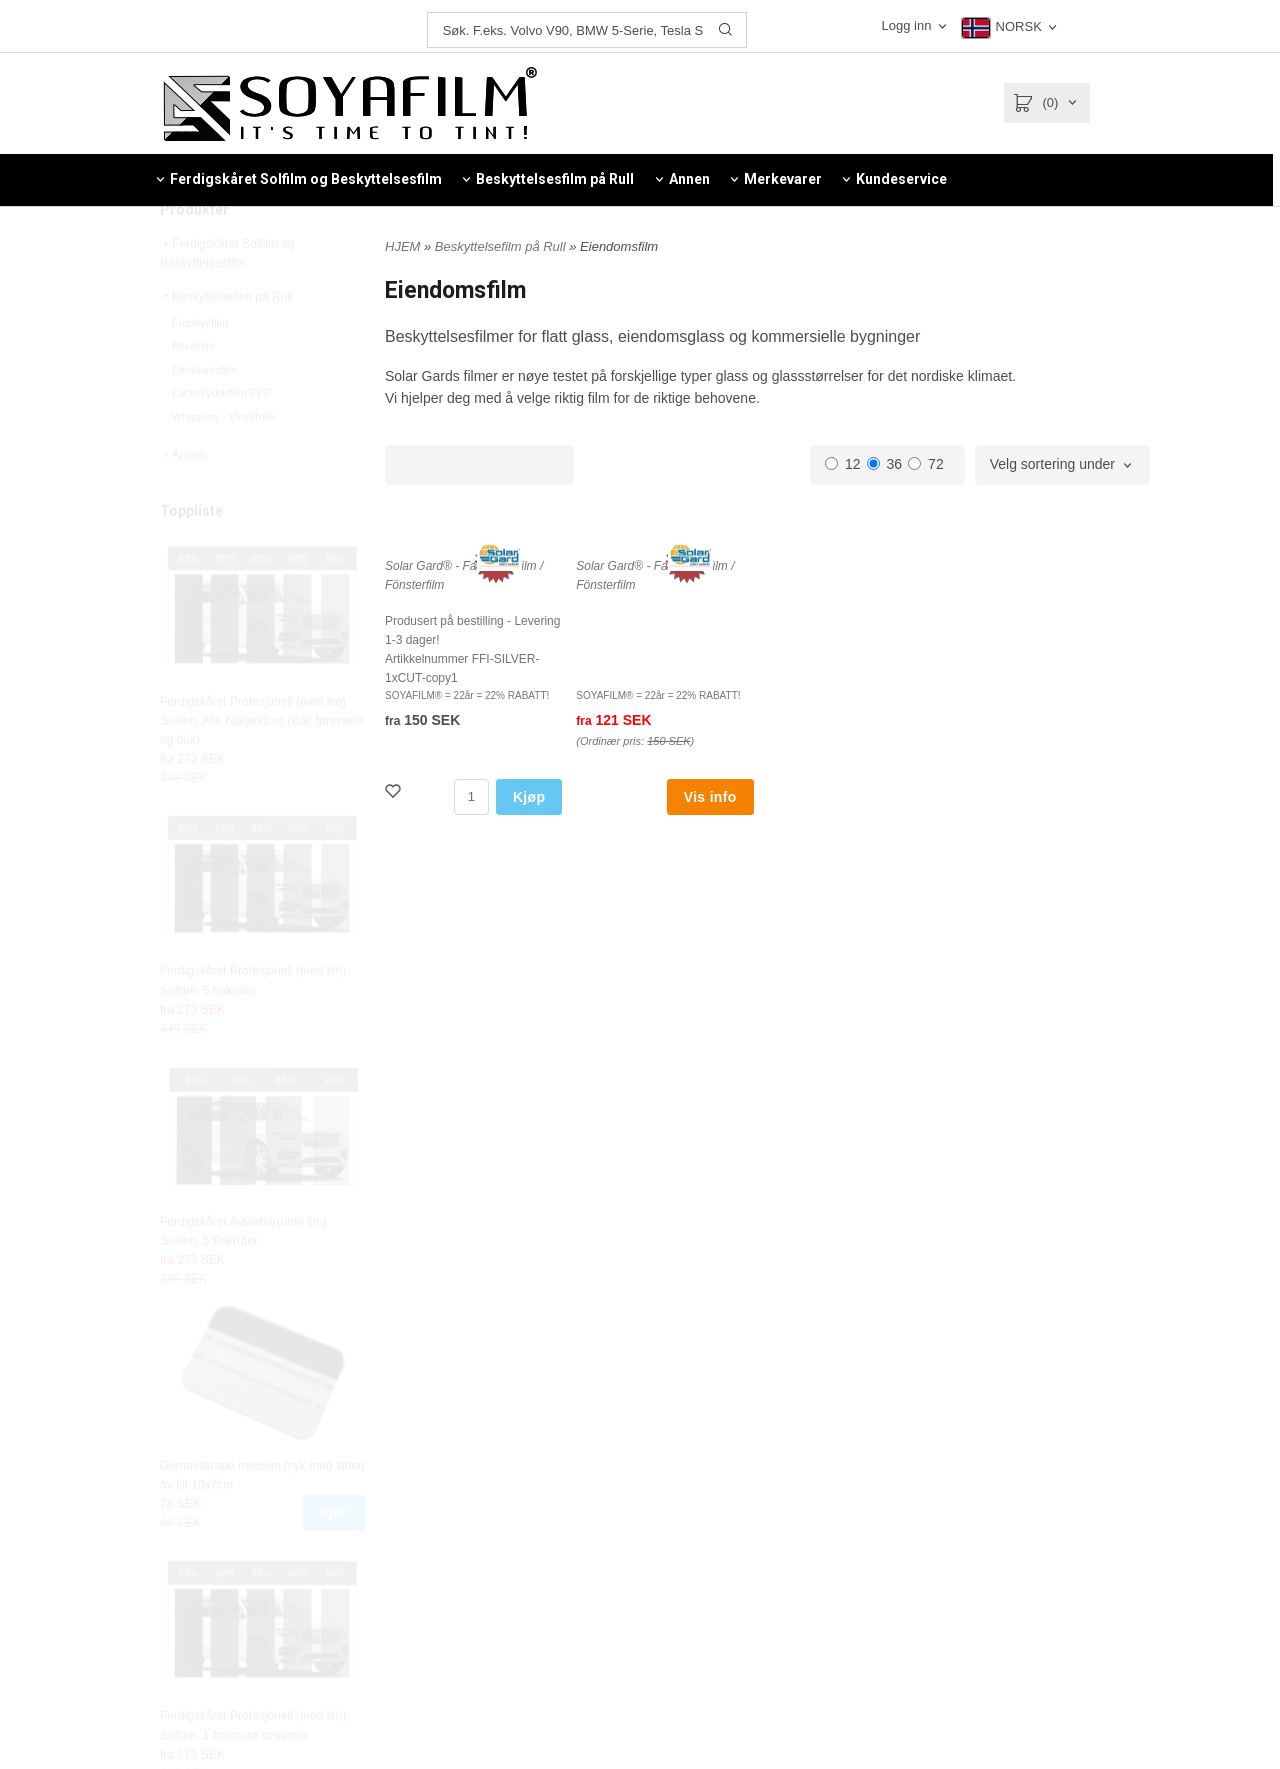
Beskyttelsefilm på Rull (226, 342)
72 (926, 464)
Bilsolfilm (193, 391)
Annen (183, 500)
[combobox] (1062, 465)
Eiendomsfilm (205, 415)
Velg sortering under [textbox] (1052, 464)
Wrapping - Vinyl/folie (224, 462)
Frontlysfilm (200, 368)
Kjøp (334, 1558)
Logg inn (908, 25)
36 (885, 464)
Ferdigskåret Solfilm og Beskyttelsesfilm (227, 298)
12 (843, 464)
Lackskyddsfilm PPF (221, 438)
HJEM (402, 246)
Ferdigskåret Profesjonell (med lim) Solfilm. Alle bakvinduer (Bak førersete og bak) (261, 766)
